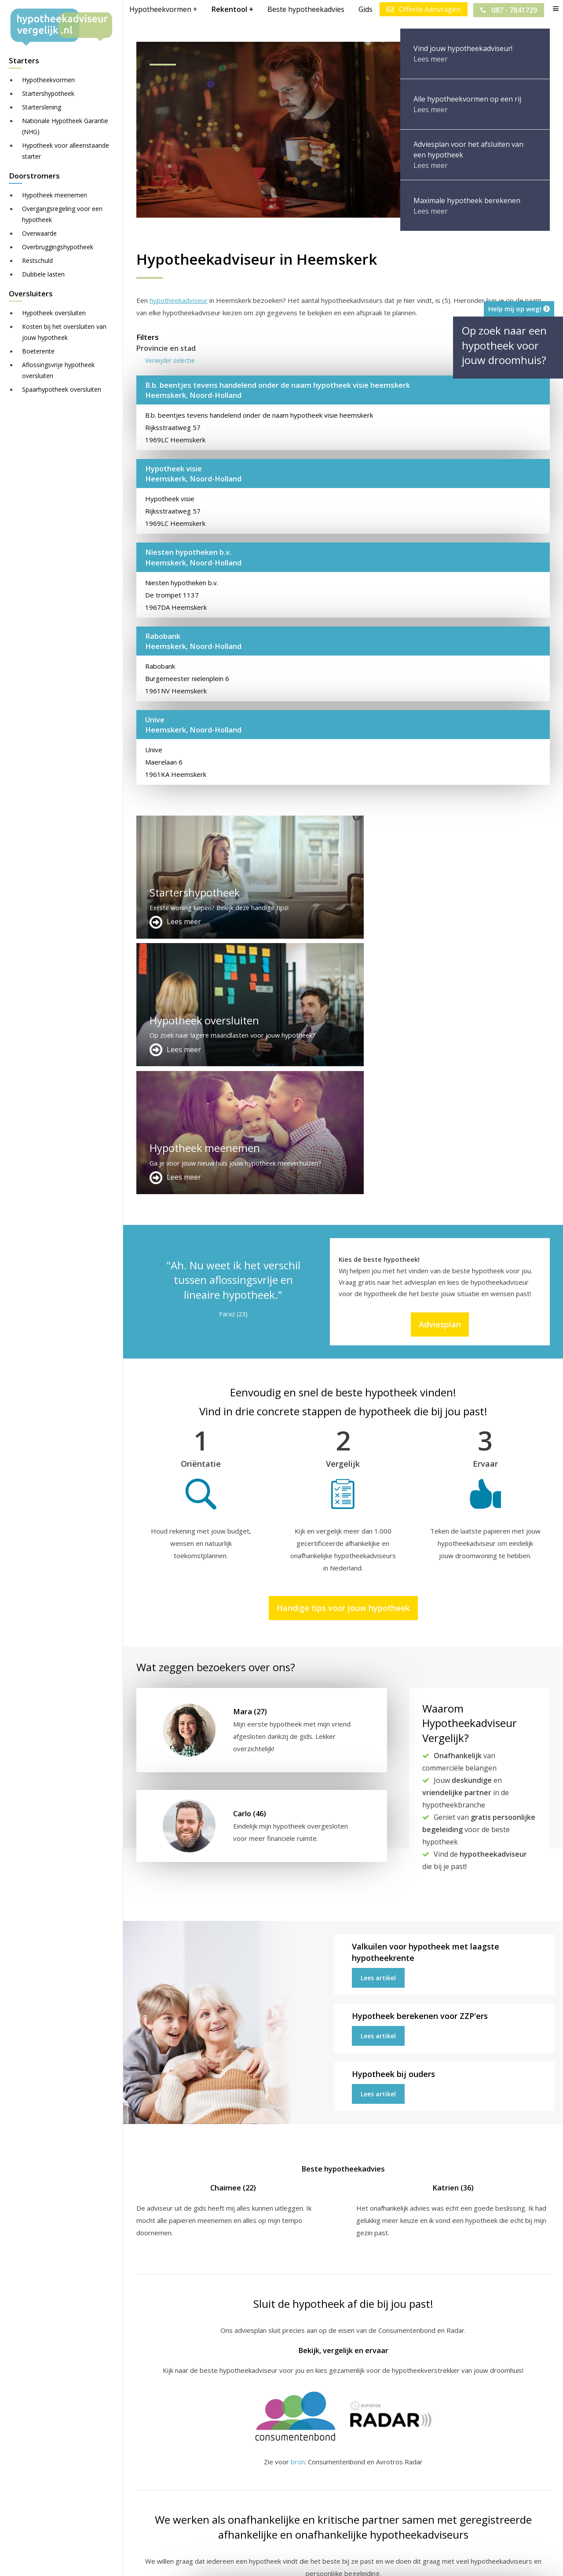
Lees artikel (378, 1722)
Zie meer (532, 2524)
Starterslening (41, 107)
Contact (290, 2475)
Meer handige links (164, 2465)
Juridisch (350, 2561)
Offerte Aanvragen (423, 9)
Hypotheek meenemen (54, 195)
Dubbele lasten (43, 274)
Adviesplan (440, 1069)
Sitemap (273, 2561)
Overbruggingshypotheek (57, 247)
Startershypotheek (48, 93)
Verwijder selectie (170, 360)
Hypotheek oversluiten (54, 313)
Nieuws (384, 2561)
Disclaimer (312, 2561)
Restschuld (37, 260)
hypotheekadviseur (179, 300)
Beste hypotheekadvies (305, 9)
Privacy (416, 2561)
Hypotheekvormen (48, 80)
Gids (365, 9)
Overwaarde (39, 233)
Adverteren (295, 2465)
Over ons (292, 2486)
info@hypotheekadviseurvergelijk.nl (339, 2507)
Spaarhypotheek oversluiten (61, 389)
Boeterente (38, 351)
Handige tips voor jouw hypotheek (343, 1352)
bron (298, 2206)
